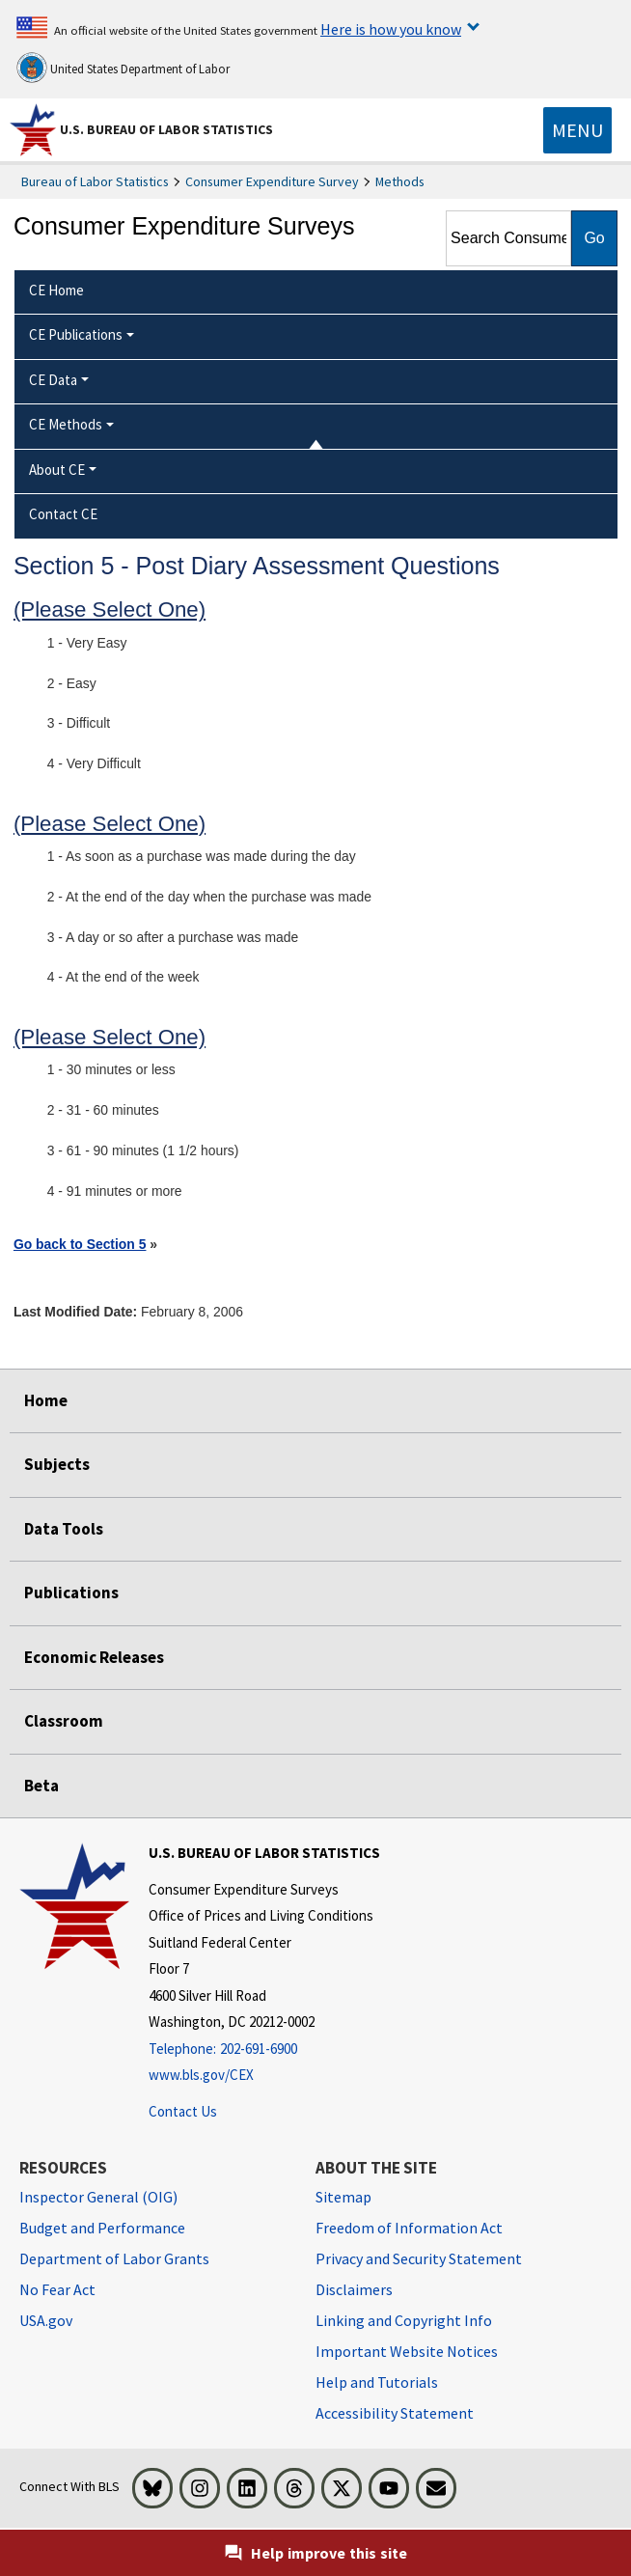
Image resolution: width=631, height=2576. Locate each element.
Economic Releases (94, 1657)
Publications (71, 1592)
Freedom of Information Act (409, 2227)
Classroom (63, 1720)
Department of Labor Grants (114, 2258)
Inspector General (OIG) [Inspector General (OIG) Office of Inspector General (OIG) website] (98, 2196)
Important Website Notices (407, 2351)
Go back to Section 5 (80, 1244)
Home (46, 1400)
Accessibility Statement (395, 2413)
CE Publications (76, 334)
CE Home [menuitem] (56, 290)
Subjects (57, 1464)
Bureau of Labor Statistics (95, 181)
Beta (41, 1785)
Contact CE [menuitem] (63, 514)
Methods (400, 181)
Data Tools (63, 1528)
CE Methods (65, 424)
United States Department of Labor (123, 67)
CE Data (53, 380)
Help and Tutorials (377, 2382)
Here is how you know (390, 29)
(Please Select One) (110, 609)
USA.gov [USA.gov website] (45, 2320)
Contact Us (183, 2111)
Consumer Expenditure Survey (272, 181)
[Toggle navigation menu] (577, 130)
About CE (57, 469)
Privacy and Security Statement (419, 2258)
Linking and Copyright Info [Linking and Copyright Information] (404, 2320)
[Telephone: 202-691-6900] (264, 2049)
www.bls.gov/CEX (201, 2074)
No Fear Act (57, 2289)
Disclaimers (354, 2289)
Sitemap (343, 2196)
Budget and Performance (102, 2227)
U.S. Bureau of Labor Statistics (166, 129)
